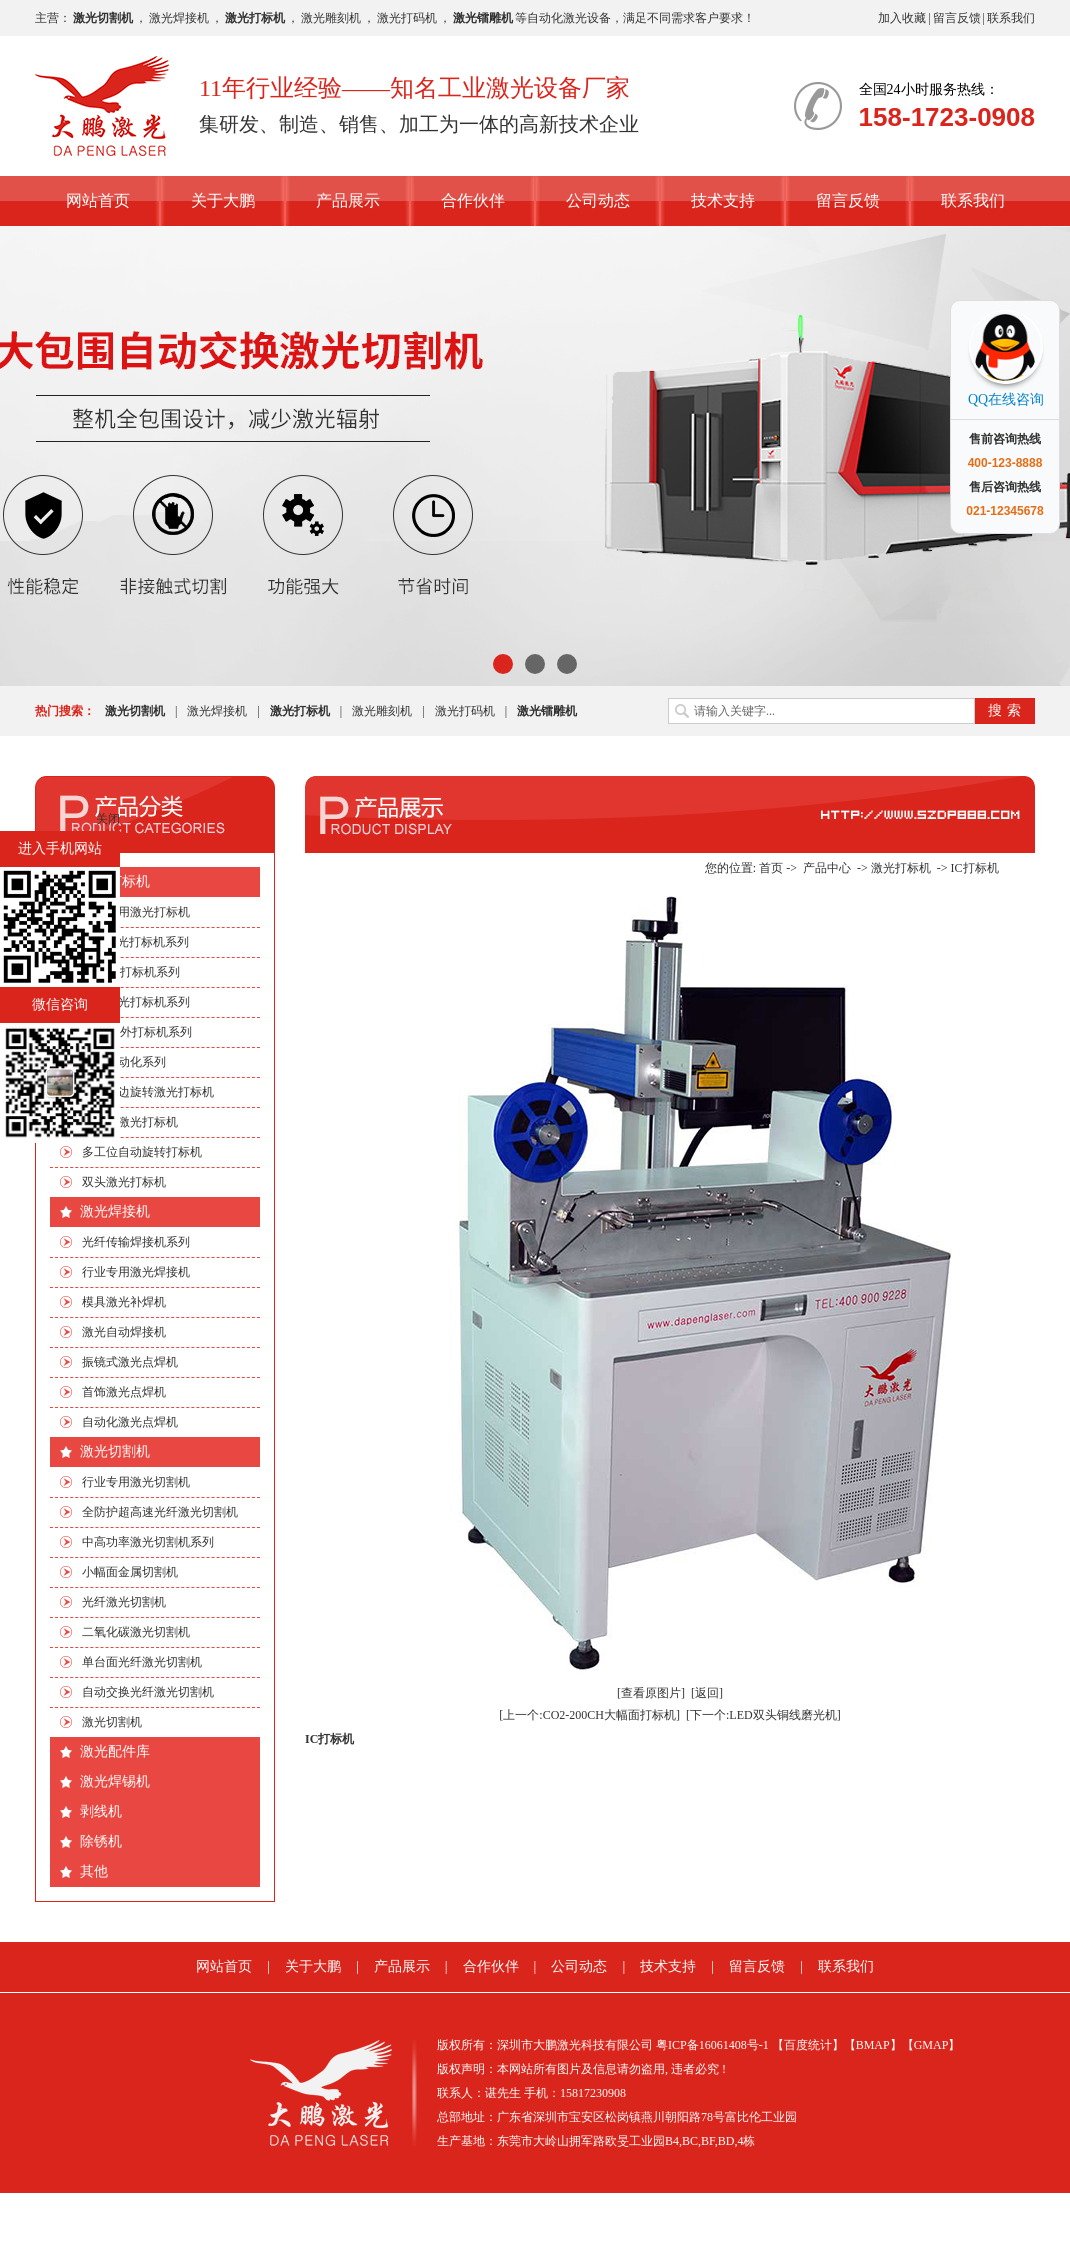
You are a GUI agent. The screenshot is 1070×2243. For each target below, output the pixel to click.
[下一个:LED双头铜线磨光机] (763, 1715)
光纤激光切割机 (124, 1602)
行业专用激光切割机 (136, 1482)
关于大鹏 (223, 200)
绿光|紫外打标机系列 (137, 1032)
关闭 (108, 819)
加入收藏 (902, 18)
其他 (94, 1871)
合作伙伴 (473, 200)
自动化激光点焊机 (130, 1422)
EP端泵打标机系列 (131, 972)
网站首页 (98, 200)
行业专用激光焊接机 (136, 1272)
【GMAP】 (931, 2045)
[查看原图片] (651, 1693)
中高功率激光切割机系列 (148, 1542)
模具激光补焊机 (124, 1302)
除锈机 (101, 1841)
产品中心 (827, 868)
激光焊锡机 (115, 1781)
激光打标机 (115, 881)
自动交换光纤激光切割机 (148, 1692)
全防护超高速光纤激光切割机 (160, 1512)
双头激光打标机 (124, 1182)
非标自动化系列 (124, 1062)
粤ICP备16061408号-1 (712, 2045)
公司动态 (598, 200)
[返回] (707, 1693)
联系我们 (1011, 18)
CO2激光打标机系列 (135, 942)
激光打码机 (407, 18)
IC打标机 (975, 868)
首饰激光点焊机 (124, 1392)
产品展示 (348, 200)
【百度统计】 (808, 2045)
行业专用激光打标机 (136, 912)
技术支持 (723, 200)
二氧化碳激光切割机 (136, 1632)
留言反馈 (957, 18)
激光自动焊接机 (124, 1332)
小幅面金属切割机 (130, 1572)
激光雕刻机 (331, 18)
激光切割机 (115, 1451)
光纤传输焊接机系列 (136, 1242)
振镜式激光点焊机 (130, 1362)
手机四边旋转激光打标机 (148, 1092)
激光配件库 (115, 1751)
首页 (771, 868)
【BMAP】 (873, 2045)
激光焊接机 (179, 18)
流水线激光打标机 (130, 1122)
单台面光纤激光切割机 (142, 1662)
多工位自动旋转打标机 (142, 1152)
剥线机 (101, 1811)
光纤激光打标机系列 (136, 1002)
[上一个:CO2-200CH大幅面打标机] (589, 1715)
